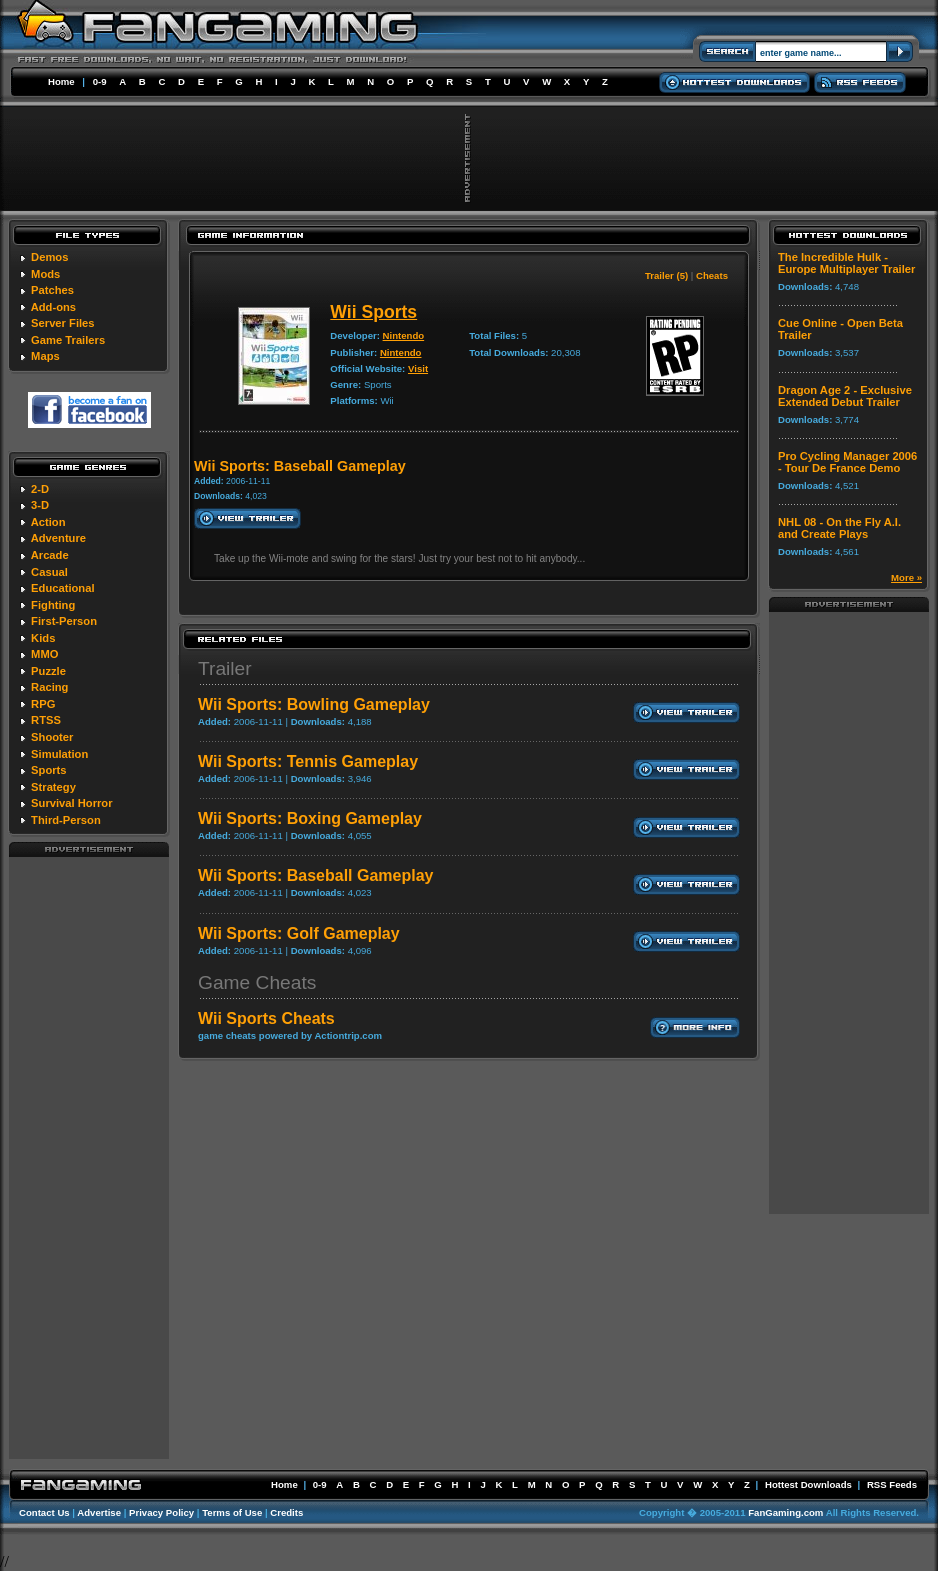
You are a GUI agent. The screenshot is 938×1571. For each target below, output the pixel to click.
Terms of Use (232, 1512)
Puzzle (48, 671)
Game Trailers (68, 340)
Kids (43, 638)
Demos (49, 257)
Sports (48, 770)
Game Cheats (257, 982)
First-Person (64, 621)
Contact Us (44, 1512)
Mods (45, 274)
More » (906, 577)
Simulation (59, 754)
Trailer (225, 668)
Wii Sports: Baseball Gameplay (315, 875)
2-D (40, 489)
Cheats (712, 275)
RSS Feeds (892, 1484)
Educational (62, 588)
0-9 (100, 81)
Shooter (52, 737)
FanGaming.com (785, 1512)
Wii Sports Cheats (266, 1018)
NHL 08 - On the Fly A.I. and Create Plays (839, 528)
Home (61, 81)
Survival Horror (71, 803)
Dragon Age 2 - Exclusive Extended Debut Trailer (845, 396)
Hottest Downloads (808, 1484)
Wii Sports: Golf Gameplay (299, 933)
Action (48, 522)
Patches (52, 290)
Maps (45, 356)
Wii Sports (373, 312)
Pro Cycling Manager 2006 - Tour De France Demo (847, 462)
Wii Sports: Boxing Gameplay (310, 818)
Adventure (58, 538)
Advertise (99, 1512)
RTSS (46, 720)
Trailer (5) (666, 275)
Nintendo (404, 335)
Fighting (53, 605)
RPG (43, 704)
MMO (44, 654)
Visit (418, 368)
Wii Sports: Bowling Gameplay (314, 704)
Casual (49, 572)
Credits (286, 1512)
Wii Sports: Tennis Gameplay (308, 761)
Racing (49, 687)
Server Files (62, 323)
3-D (40, 505)
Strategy (53, 787)
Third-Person (66, 820)
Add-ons (53, 307)
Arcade (50, 555)
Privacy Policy (161, 1512)
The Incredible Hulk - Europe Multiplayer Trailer (846, 263)
